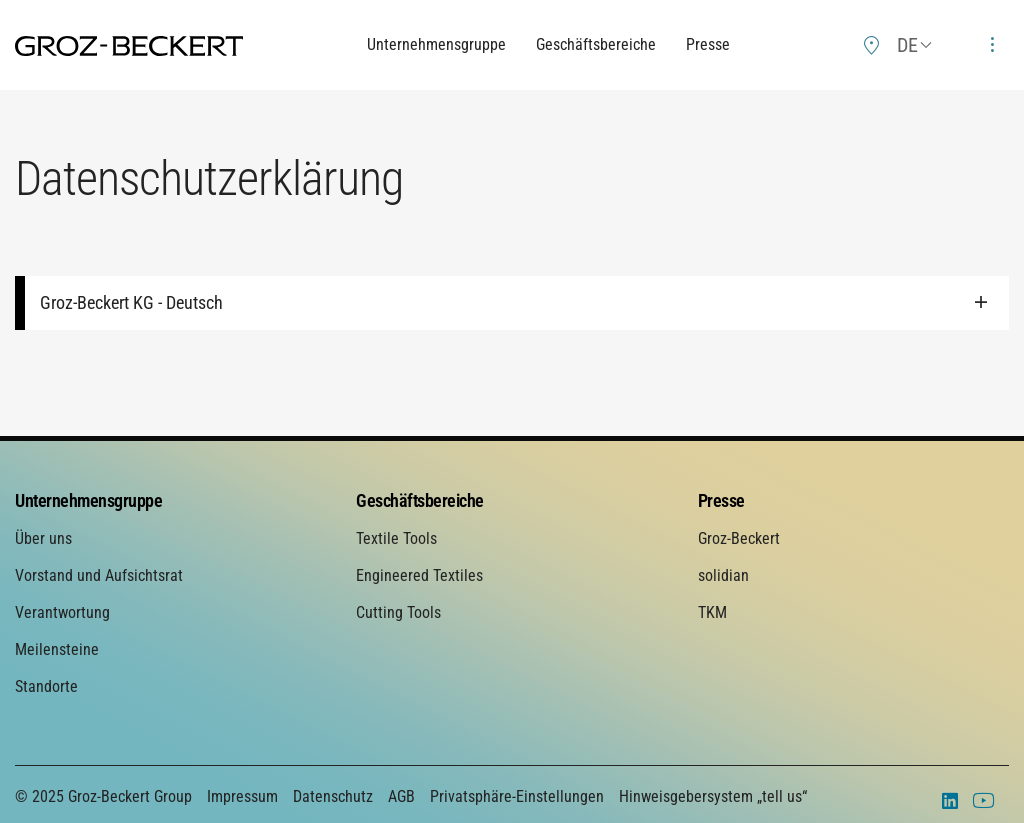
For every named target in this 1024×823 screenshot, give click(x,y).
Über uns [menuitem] (43, 538)
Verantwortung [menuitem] (62, 612)
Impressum (242, 796)
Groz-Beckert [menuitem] (739, 538)
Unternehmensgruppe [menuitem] (88, 500)
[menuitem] (872, 45)
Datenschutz (333, 796)
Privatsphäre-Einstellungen (517, 796)
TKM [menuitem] (712, 612)
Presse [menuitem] (721, 500)
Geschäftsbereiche (596, 44)
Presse (708, 44)
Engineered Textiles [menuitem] (419, 575)
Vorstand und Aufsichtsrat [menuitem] (99, 575)
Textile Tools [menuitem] (396, 538)
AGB (401, 796)
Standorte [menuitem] (46, 686)
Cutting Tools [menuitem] (398, 612)
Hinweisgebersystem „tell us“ (713, 796)
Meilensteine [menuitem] (57, 649)
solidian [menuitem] (723, 575)
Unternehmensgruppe (436, 44)
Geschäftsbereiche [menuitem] (420, 500)
